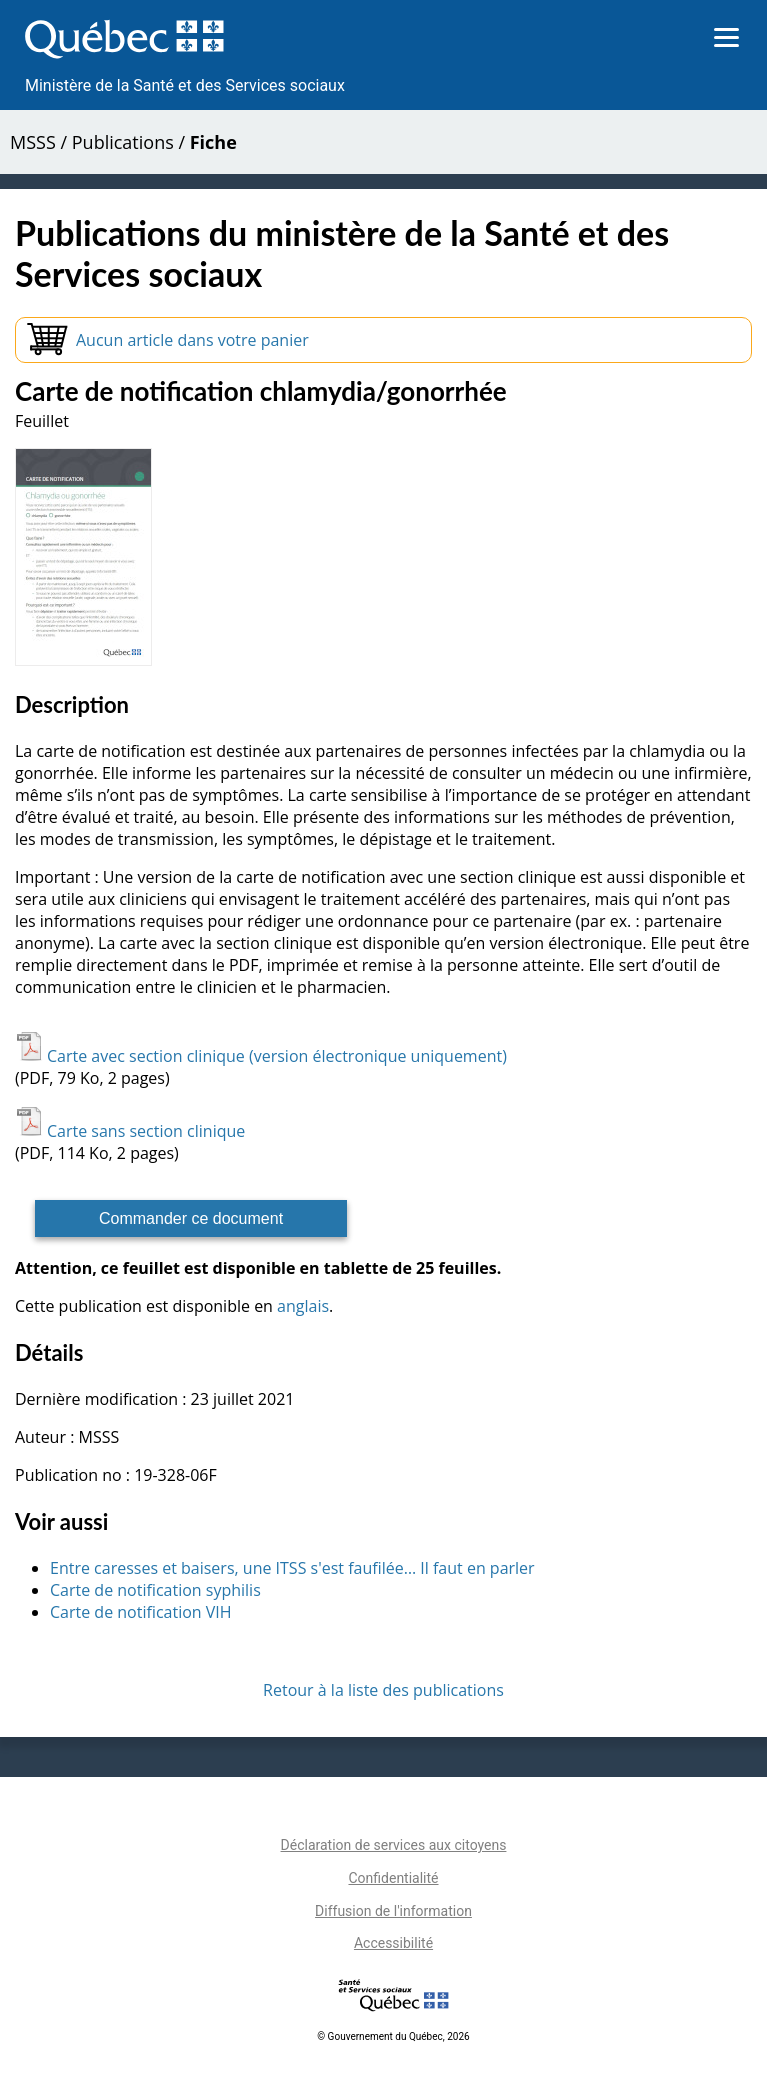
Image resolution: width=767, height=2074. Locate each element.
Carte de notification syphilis (155, 1590)
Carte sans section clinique (130, 1131)
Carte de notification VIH (141, 1612)
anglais (303, 1306)
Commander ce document (191, 1218)
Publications (123, 142)
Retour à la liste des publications (383, 1690)
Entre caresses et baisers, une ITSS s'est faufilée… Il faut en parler (292, 1568)
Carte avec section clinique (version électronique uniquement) (261, 1056)
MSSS (33, 142)
